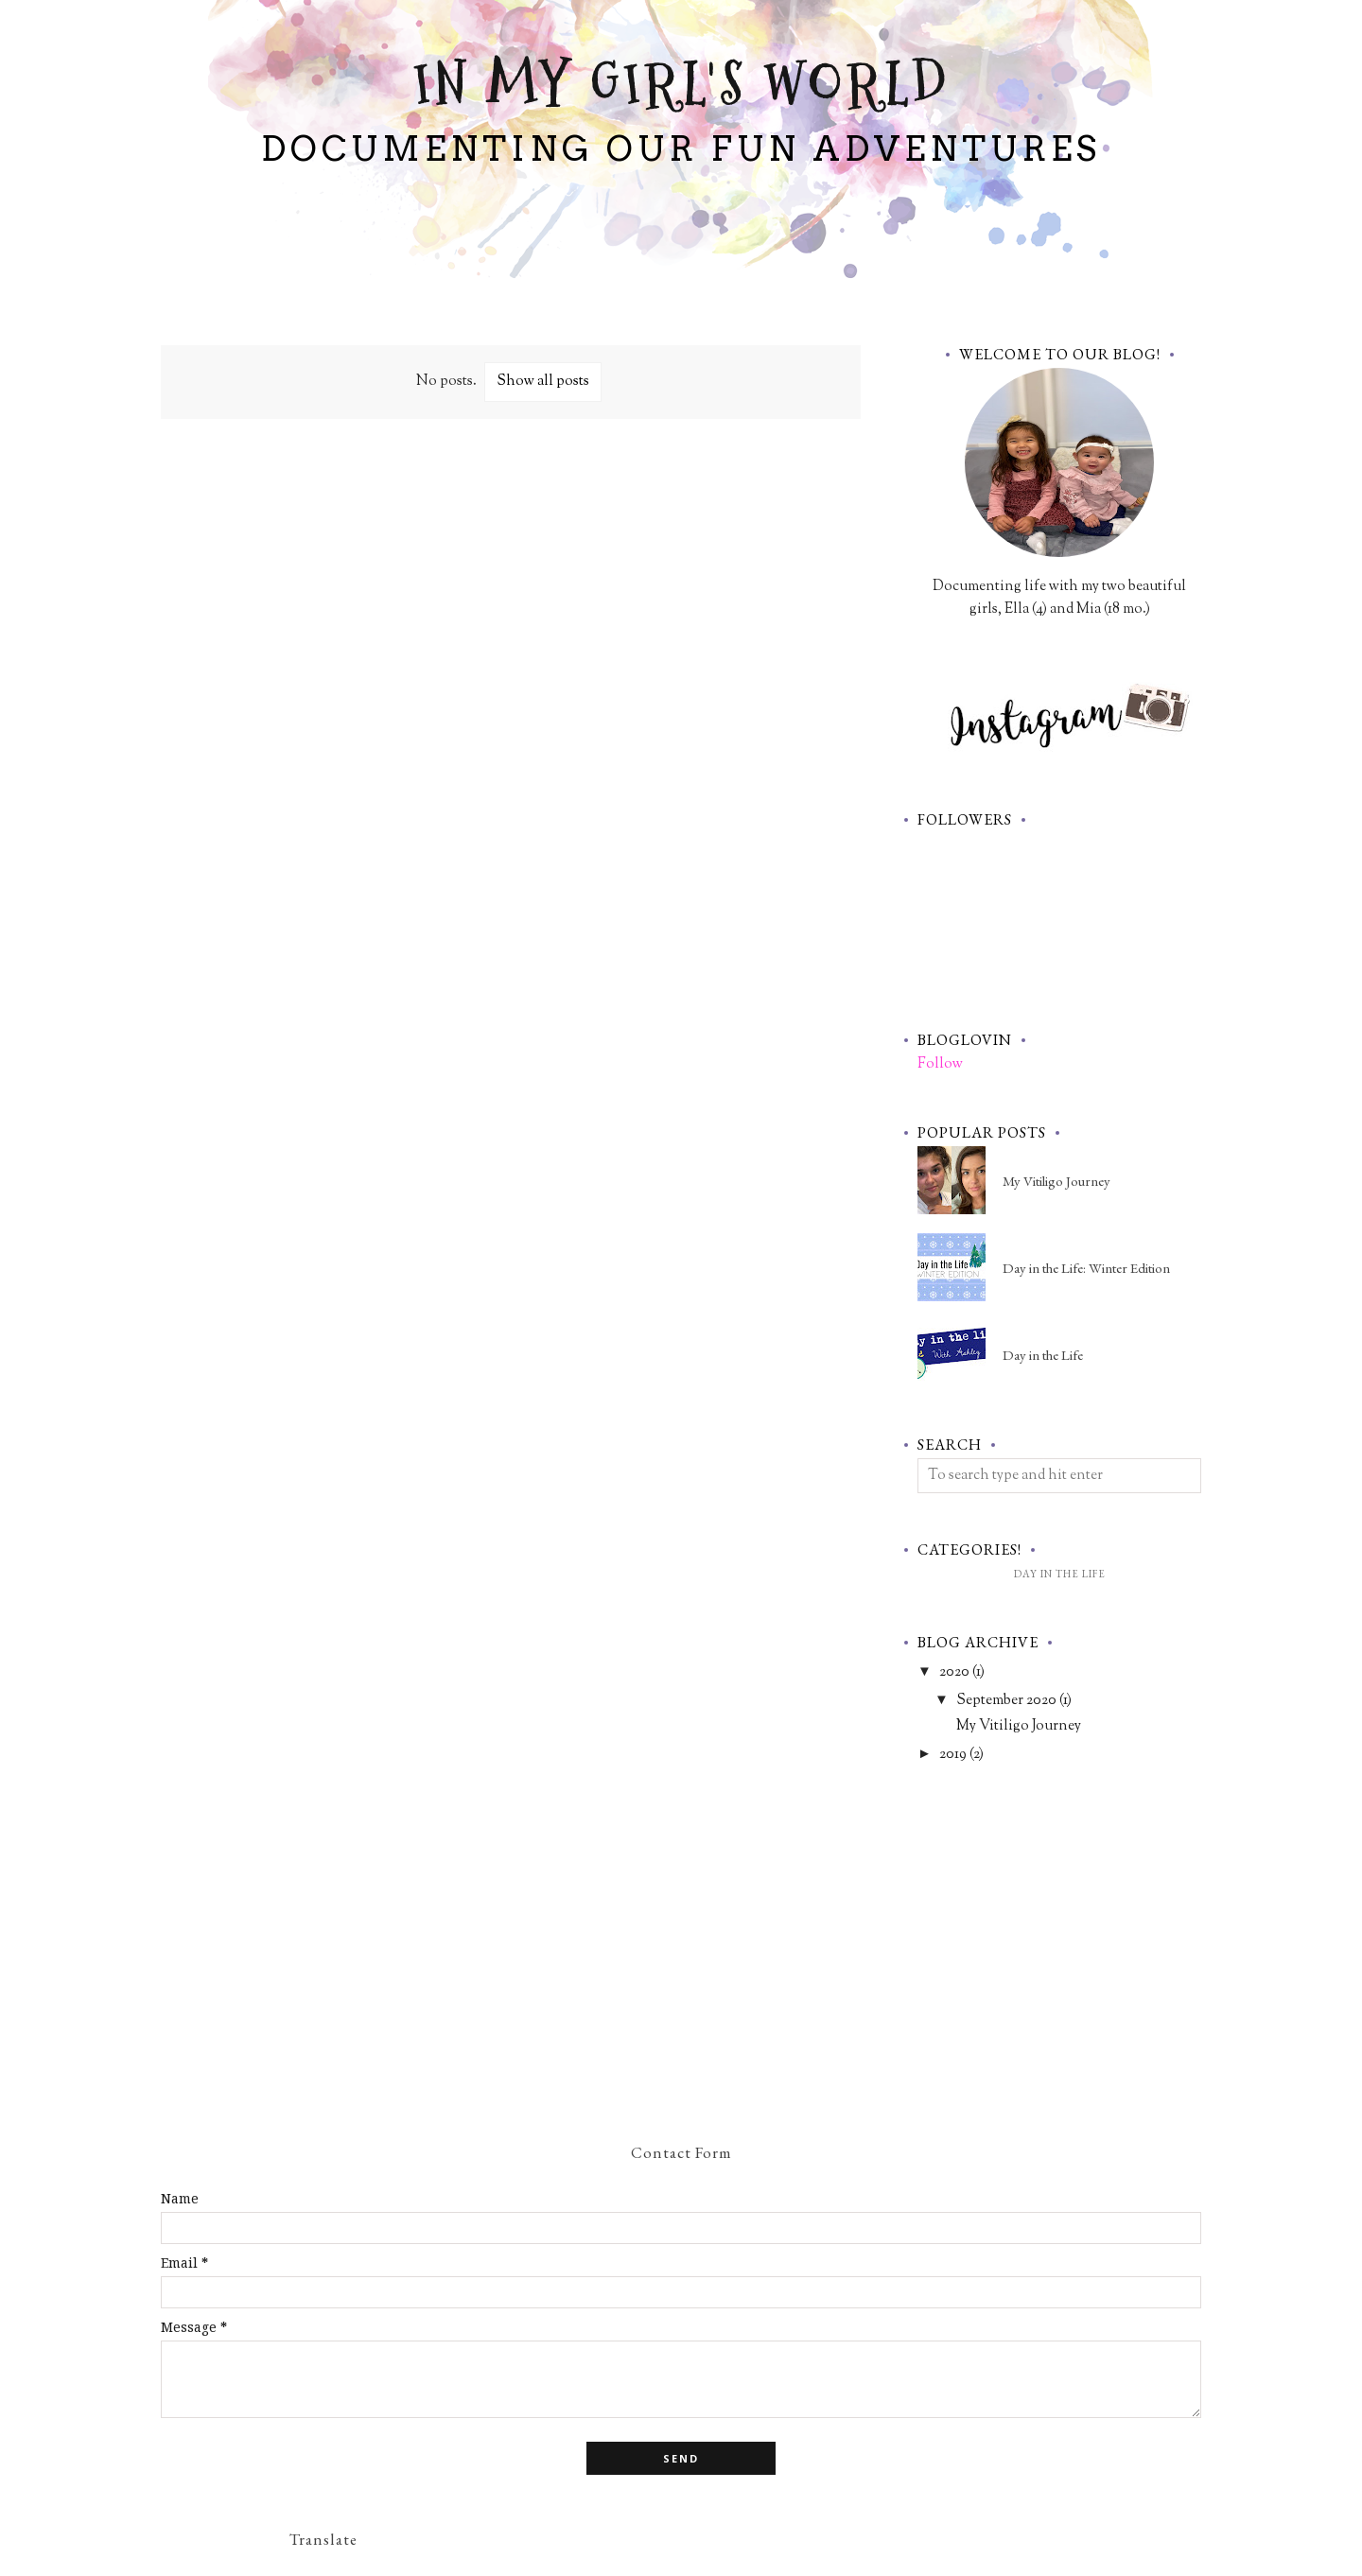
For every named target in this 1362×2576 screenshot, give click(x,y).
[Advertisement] (511, 579)
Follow (940, 1064)
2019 (953, 1755)
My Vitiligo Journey (1056, 1181)
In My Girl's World (681, 84)
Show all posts (543, 382)
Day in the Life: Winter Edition (1086, 1268)
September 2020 (1006, 1701)
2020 (954, 1672)
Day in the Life (1043, 1355)
